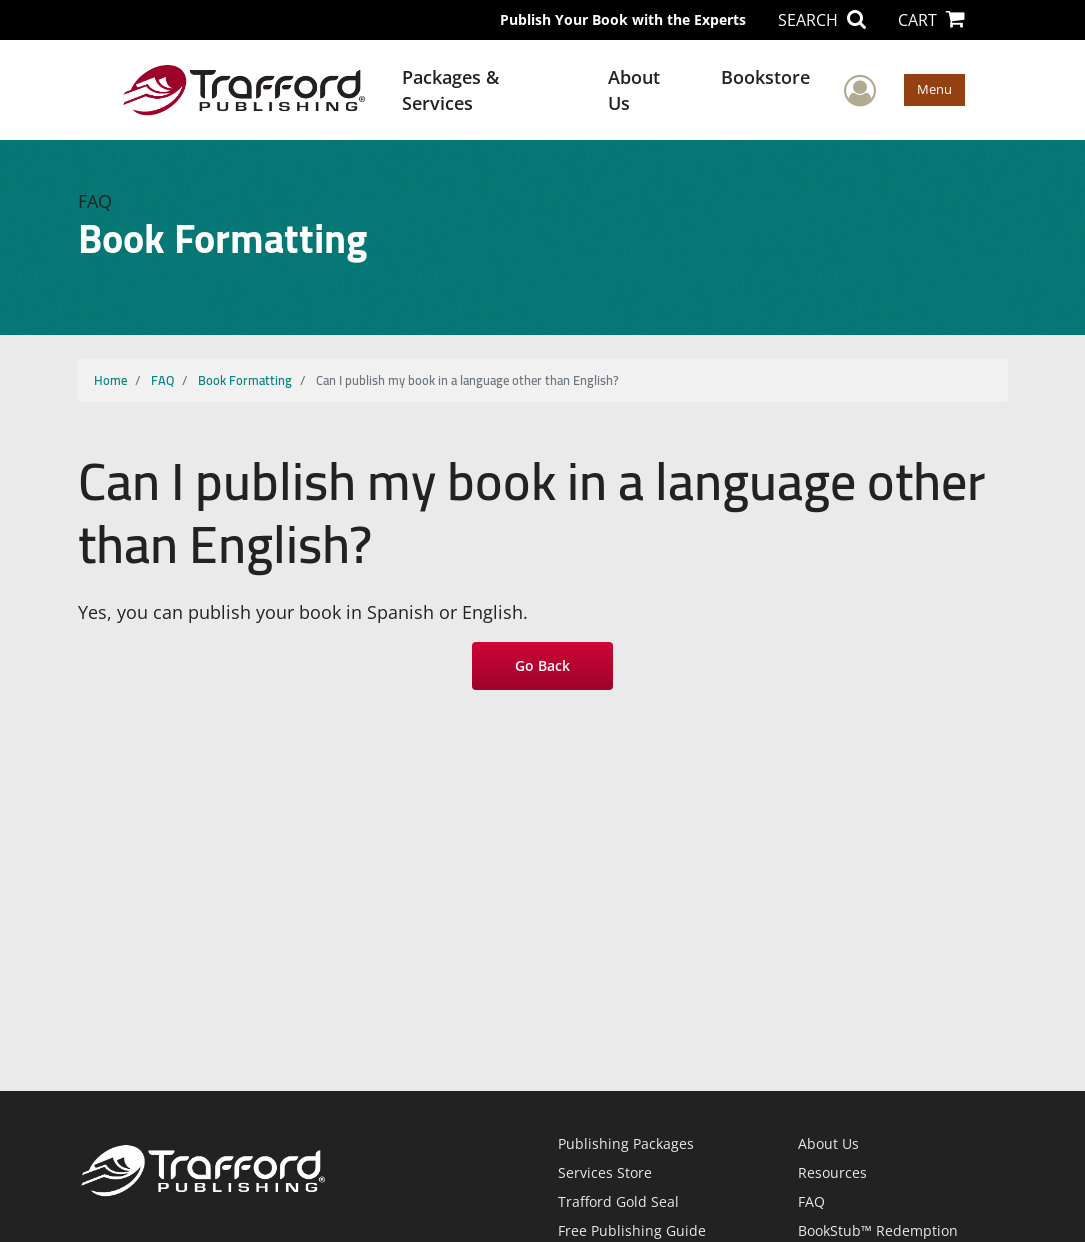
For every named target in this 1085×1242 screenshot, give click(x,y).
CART (931, 20)
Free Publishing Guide (632, 1230)
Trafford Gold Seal (618, 1201)
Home (110, 380)
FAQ (162, 380)
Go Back (542, 665)
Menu (934, 89)
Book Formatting (245, 380)
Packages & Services (450, 90)
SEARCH (822, 20)
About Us (634, 90)
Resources (832, 1172)
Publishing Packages (626, 1143)
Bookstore (765, 77)
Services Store (605, 1172)
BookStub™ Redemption (878, 1230)
